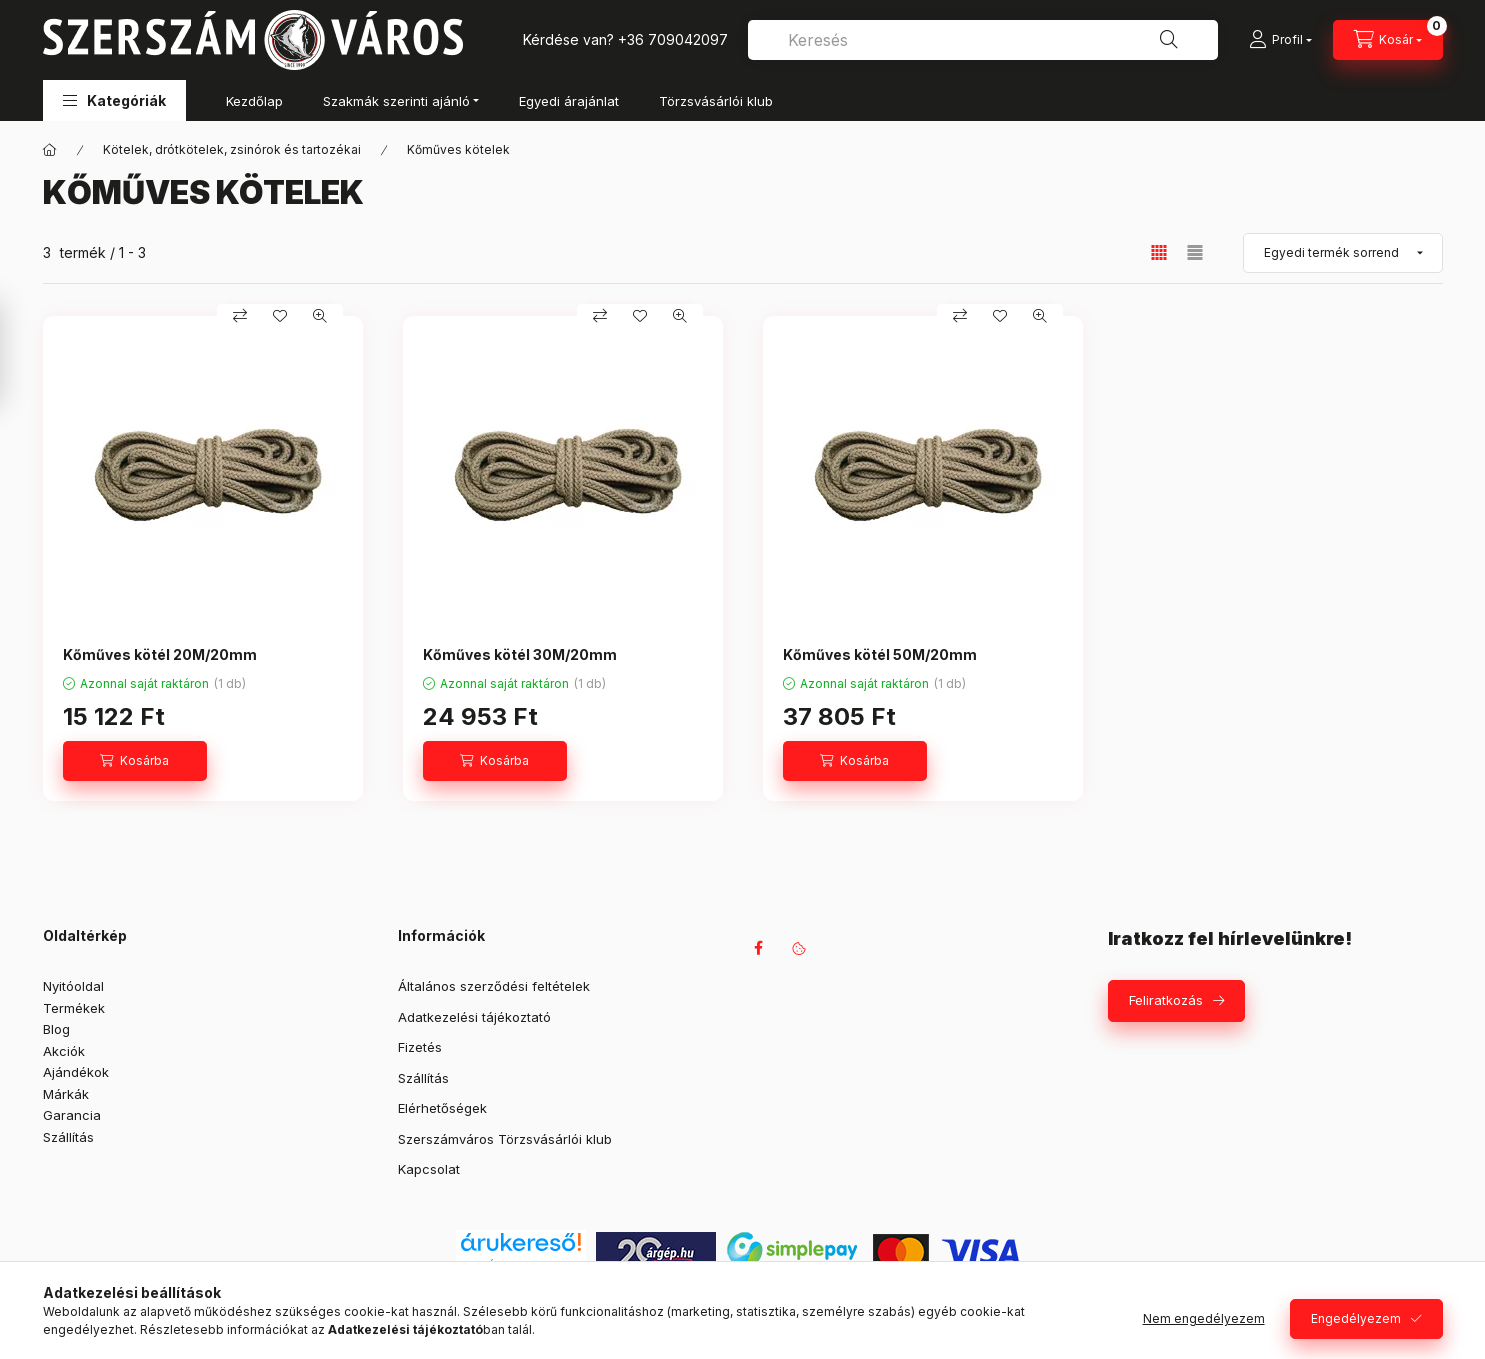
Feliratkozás (1166, 1000)
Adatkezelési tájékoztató (474, 1017)
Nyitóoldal (73, 986)
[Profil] (1280, 40)
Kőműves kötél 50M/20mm (880, 654)
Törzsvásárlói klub (716, 101)
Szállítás (68, 1137)
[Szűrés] (20, 353)
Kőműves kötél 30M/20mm (520, 654)
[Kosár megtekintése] (1388, 40)
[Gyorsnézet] (320, 316)
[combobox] (983, 40)
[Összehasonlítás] (240, 316)
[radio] (1195, 252)
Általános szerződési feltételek (494, 986)
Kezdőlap (254, 101)
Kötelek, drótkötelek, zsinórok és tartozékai (232, 149)
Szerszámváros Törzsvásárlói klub (505, 1139)
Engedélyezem (1356, 1318)
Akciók (64, 1051)
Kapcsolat (429, 1169)
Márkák (66, 1094)
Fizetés (420, 1047)
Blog (56, 1029)
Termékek (74, 1008)
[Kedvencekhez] (280, 316)
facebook (759, 948)
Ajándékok (76, 1072)
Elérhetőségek (442, 1108)
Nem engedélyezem (1204, 1318)
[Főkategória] (50, 150)
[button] (114, 100)
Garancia (72, 1115)
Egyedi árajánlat (569, 101)
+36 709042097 (673, 39)
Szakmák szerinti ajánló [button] (396, 101)
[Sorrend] (1343, 253)
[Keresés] (1169, 40)
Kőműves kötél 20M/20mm (160, 654)
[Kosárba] (135, 761)
